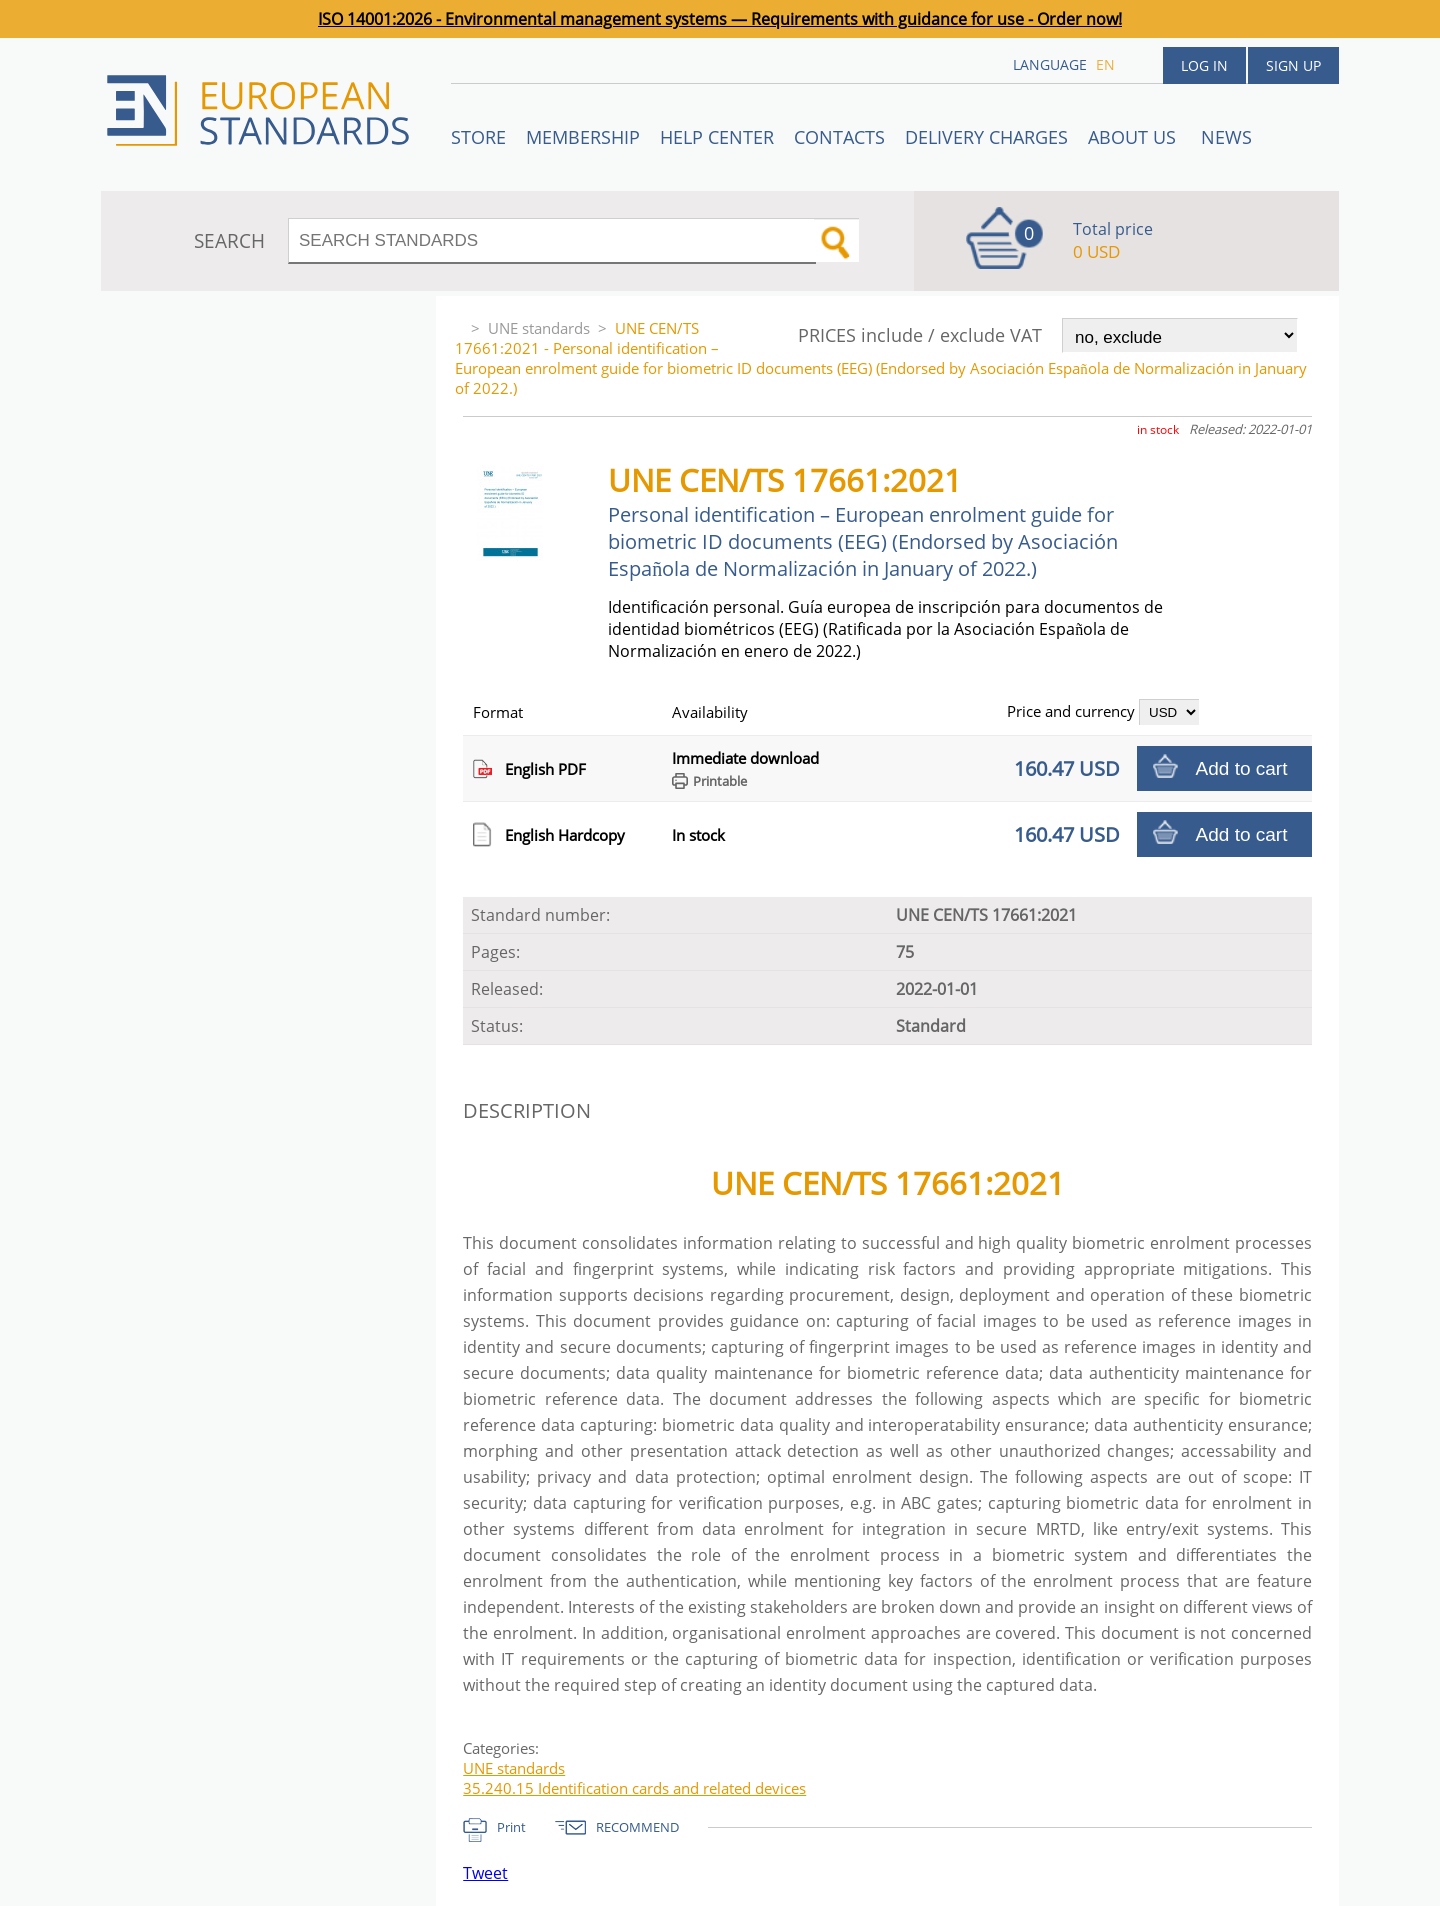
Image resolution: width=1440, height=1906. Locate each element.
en (1105, 64)
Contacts (839, 137)
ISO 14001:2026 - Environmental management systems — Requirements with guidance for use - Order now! (720, 19)
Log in (1204, 65)
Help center (717, 137)
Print (511, 1827)
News (1226, 137)
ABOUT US (1134, 137)
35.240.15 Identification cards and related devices (634, 1788)
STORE (478, 137)
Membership (583, 137)
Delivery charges (986, 137)
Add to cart (1242, 768)
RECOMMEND (637, 1827)
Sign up (1293, 65)
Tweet (485, 1873)
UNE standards (539, 328)
